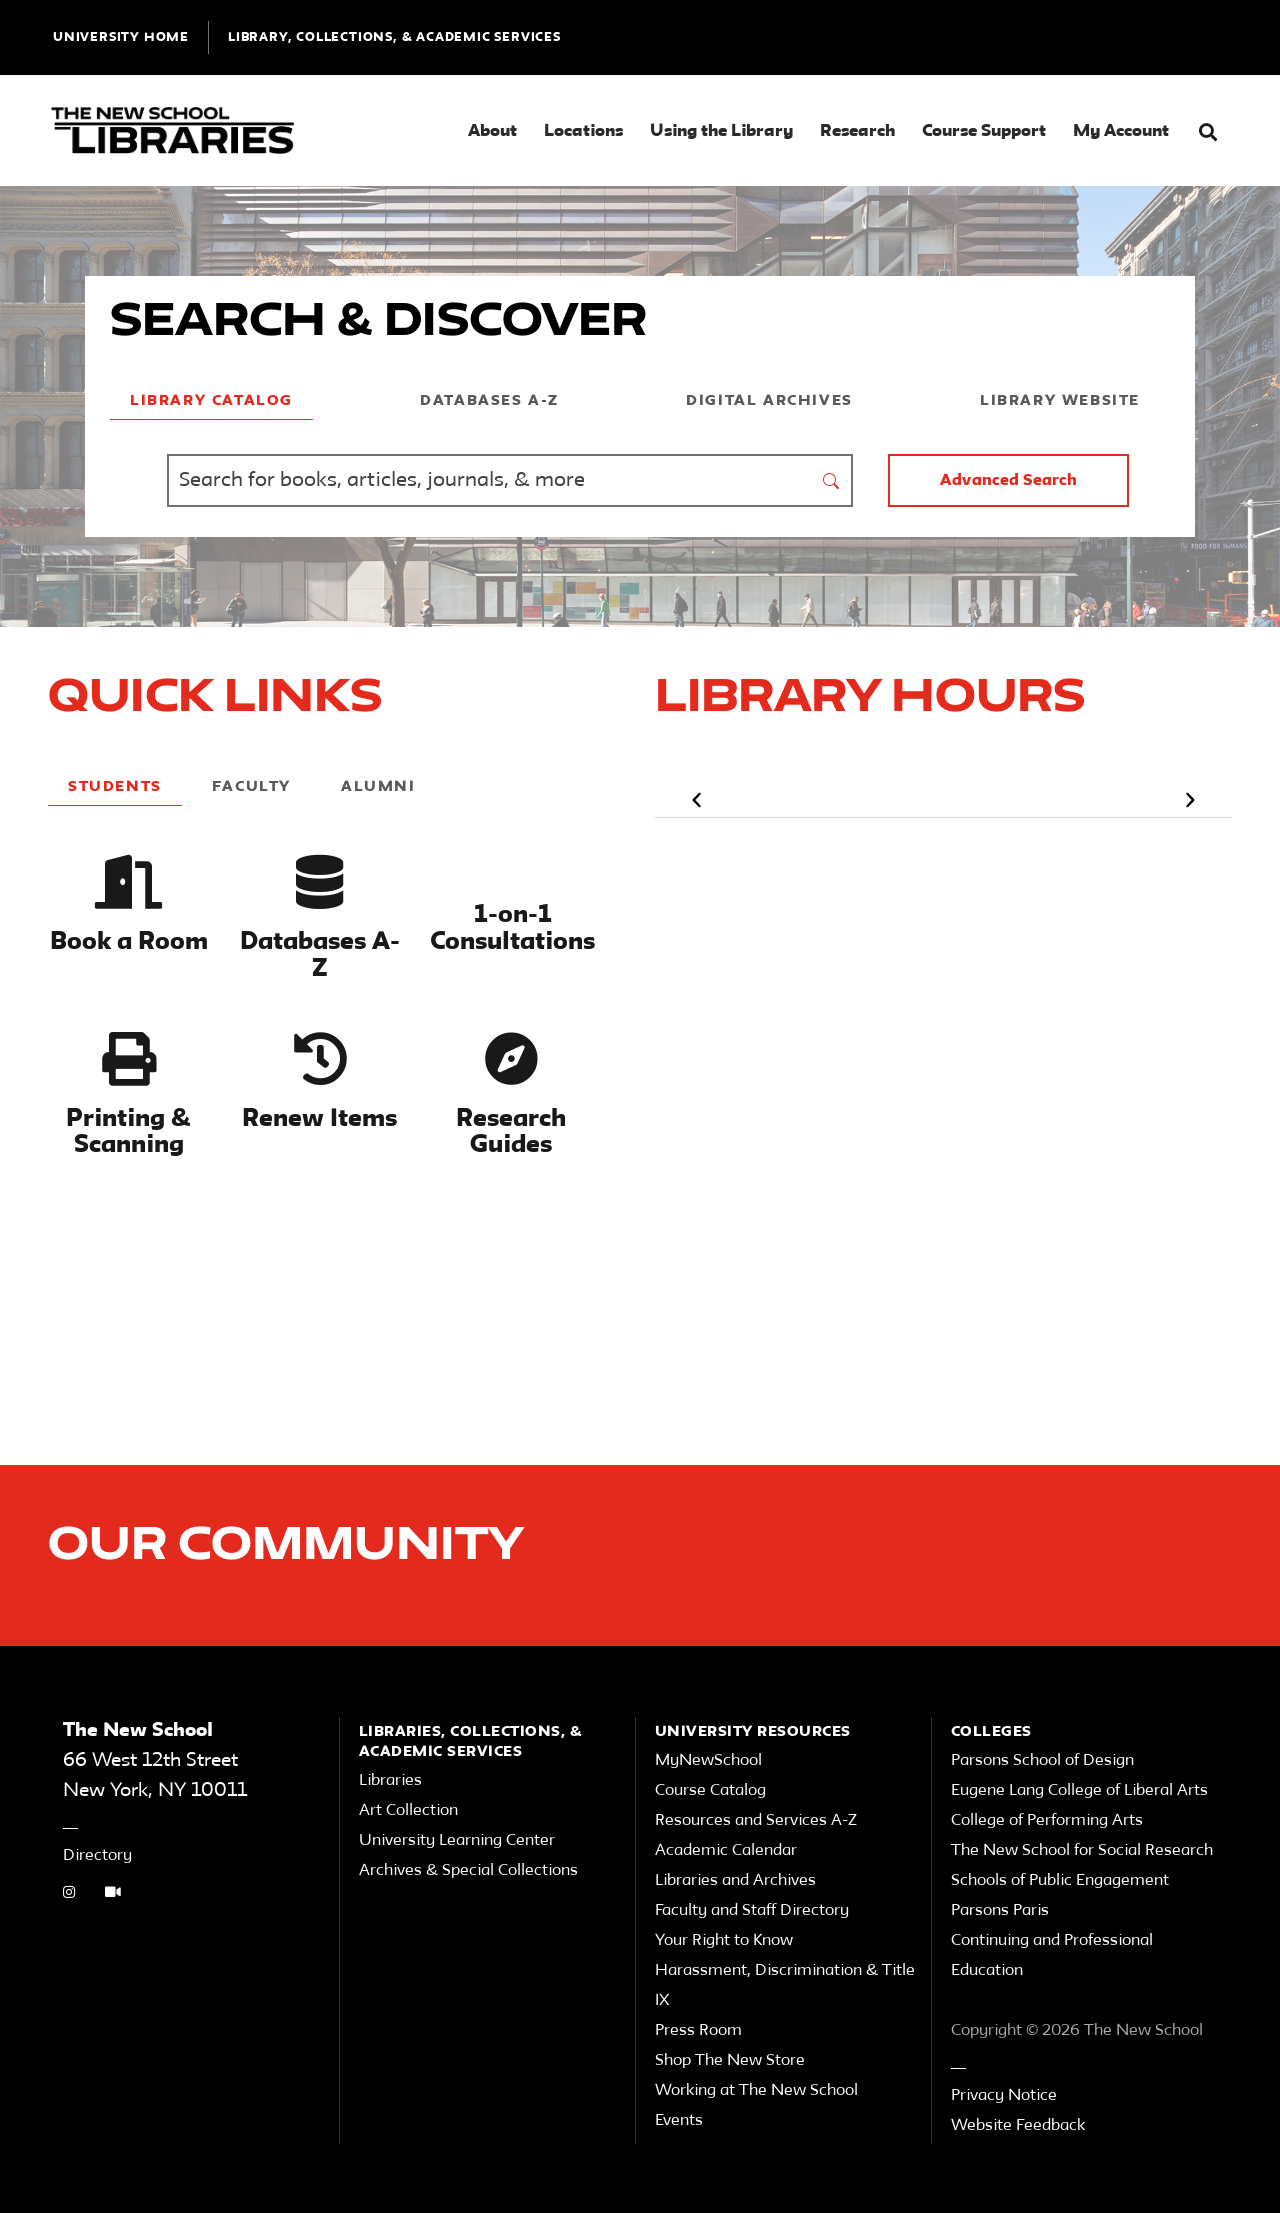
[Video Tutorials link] (113, 1894)
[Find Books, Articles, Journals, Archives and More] (489, 480)
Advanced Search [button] (1008, 481)
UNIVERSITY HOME (121, 37)
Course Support (984, 131)
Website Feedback (1018, 2126)
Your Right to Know (724, 1941)
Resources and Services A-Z (756, 1821)
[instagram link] (69, 1894)
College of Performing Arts (1047, 1821)
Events (679, 2121)
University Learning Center (457, 1841)
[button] (1208, 132)
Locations (583, 131)
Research (857, 131)
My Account (1121, 131)
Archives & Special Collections (468, 1871)
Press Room (698, 2031)
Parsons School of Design (1042, 1761)
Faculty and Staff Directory (752, 1911)
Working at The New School (756, 2091)
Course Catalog (710, 1791)
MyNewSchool (708, 1761)
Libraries (390, 1781)
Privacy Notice (1004, 2096)
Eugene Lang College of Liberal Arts (1079, 1791)
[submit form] (832, 480)
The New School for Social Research (1082, 1851)
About (492, 131)
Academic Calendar (726, 1851)
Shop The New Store (730, 2061)
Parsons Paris (1000, 1911)
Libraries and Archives (735, 1881)
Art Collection (408, 1811)
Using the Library (721, 131)
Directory (97, 1856)
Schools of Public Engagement (1060, 1881)
